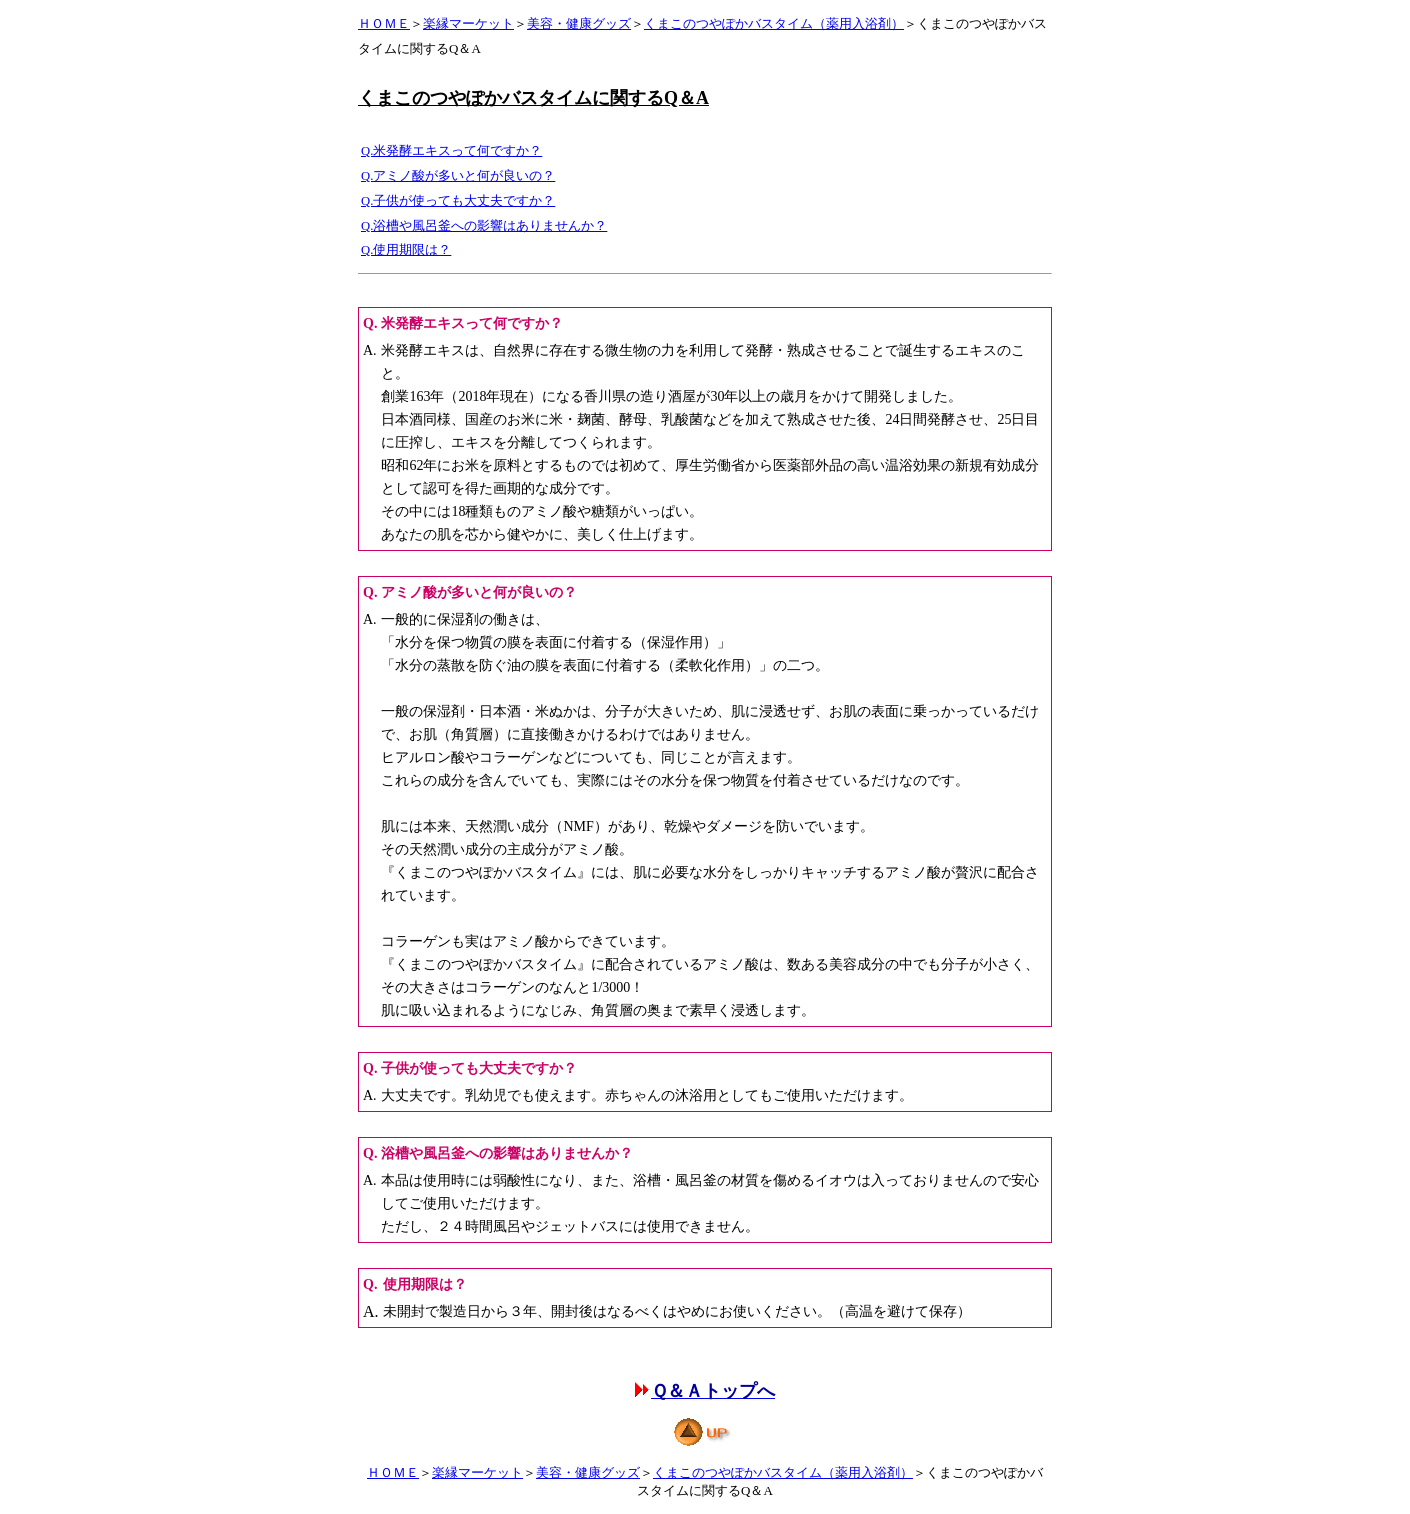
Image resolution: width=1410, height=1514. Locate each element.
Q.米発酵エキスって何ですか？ (451, 151)
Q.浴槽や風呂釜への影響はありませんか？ (484, 226)
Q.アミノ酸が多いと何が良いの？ (458, 176)
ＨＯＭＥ (384, 23)
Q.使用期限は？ (406, 250)
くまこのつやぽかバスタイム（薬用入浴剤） (774, 23)
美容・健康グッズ (579, 23)
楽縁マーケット (468, 23)
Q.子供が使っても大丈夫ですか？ (458, 201)
